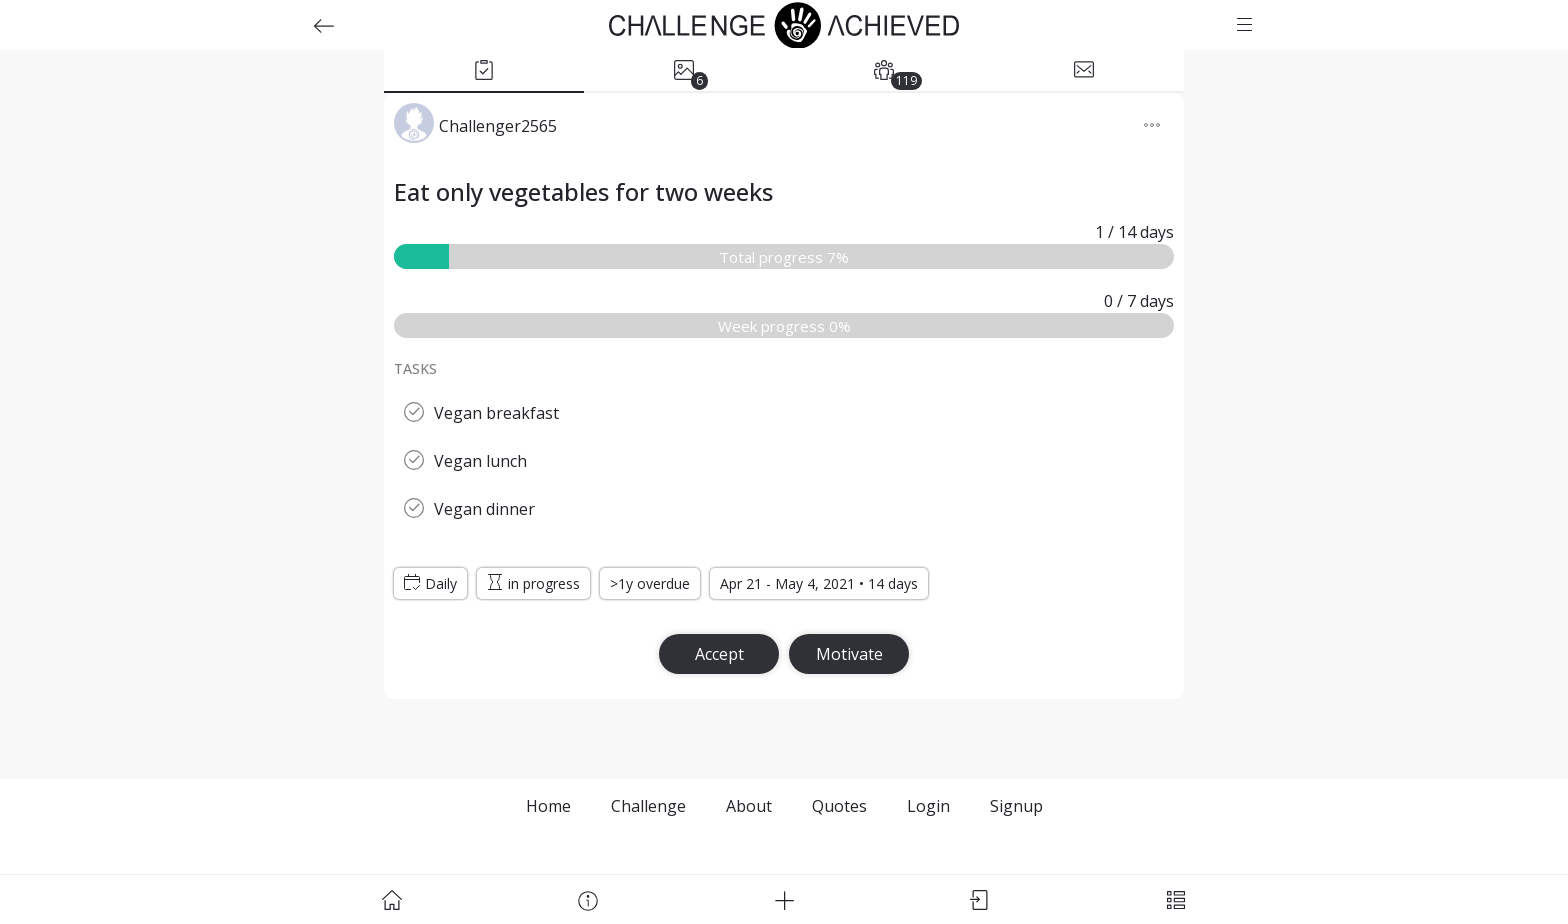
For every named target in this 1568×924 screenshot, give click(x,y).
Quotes (839, 806)
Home (548, 806)
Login (928, 806)
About (749, 806)
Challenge (648, 806)
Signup (1016, 806)
